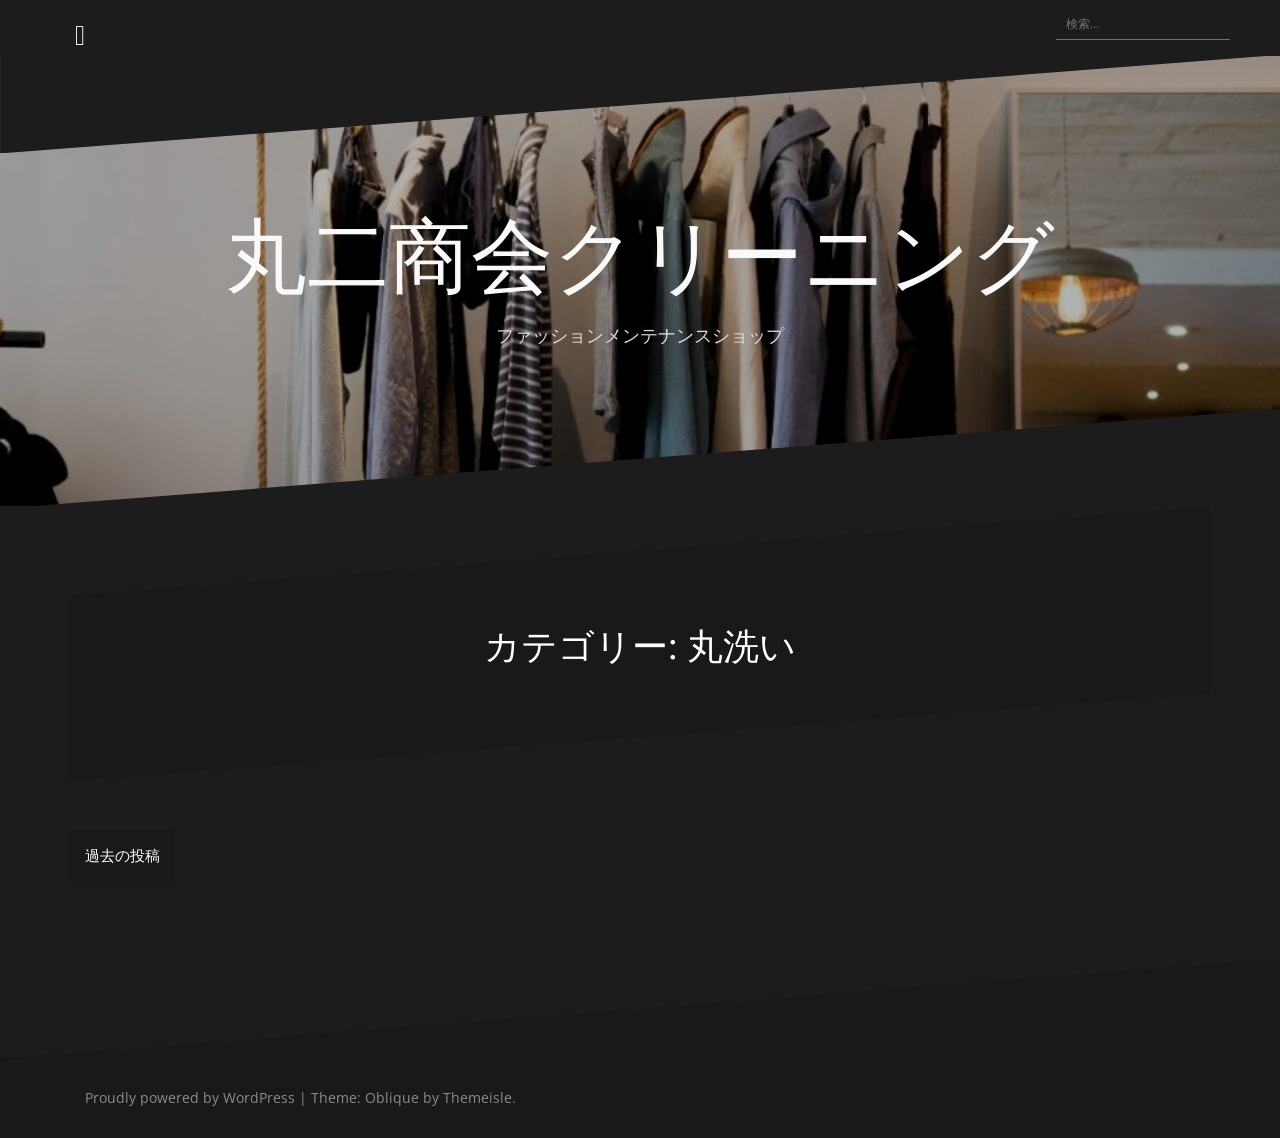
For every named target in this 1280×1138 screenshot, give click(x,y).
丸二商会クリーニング (640, 251)
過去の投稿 (122, 855)
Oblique (392, 1097)
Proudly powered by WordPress (190, 1097)
